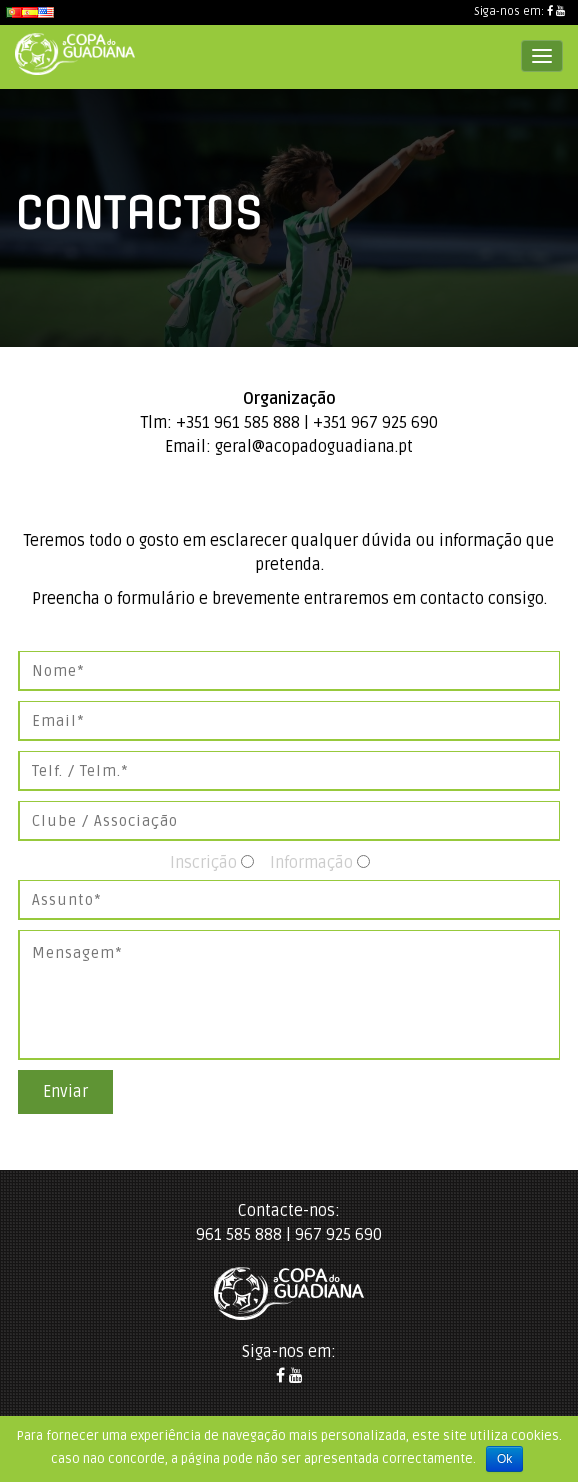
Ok (504, 1459)
